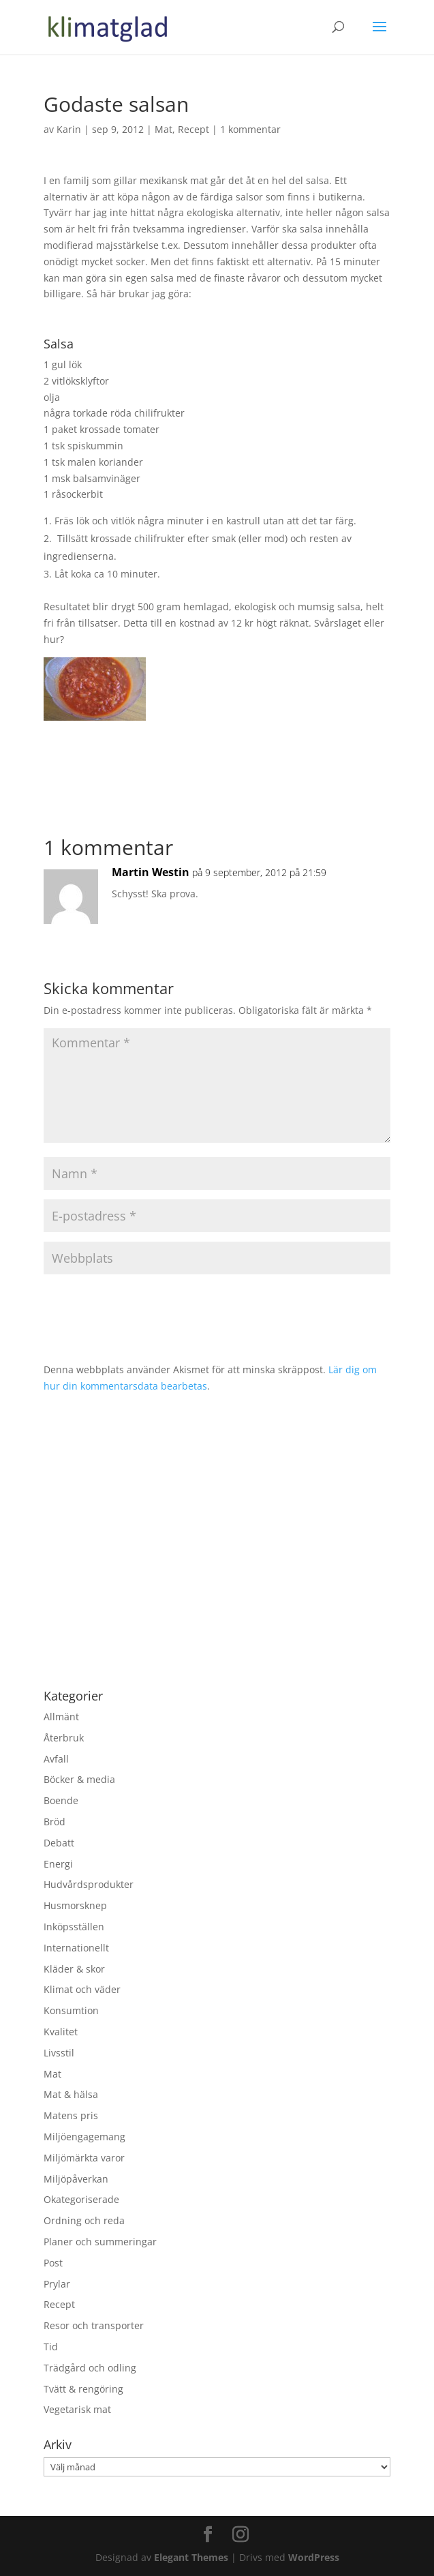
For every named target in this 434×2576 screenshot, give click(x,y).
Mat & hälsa (71, 2094)
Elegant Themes (191, 2557)
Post (53, 2262)
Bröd (54, 1821)
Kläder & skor (74, 1968)
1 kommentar (250, 129)
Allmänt (61, 1716)
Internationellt (76, 1947)
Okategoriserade (81, 2199)
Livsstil (59, 2052)
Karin (69, 129)
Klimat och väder (82, 1989)
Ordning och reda (84, 2220)
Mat (163, 129)
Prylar (57, 2283)
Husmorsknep (75, 1905)
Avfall (56, 1758)
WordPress (313, 2557)
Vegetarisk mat (77, 2409)
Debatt (59, 1842)
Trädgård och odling (90, 2367)
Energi (58, 1863)
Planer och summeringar (100, 2241)
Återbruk (64, 1737)
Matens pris (71, 2115)
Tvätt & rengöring (83, 2388)
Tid (51, 2346)
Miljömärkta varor (84, 2157)
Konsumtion (71, 2010)
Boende (61, 1800)
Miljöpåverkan (76, 2178)
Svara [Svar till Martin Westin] (358, 925)
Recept (193, 129)
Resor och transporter (94, 2325)
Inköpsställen (74, 1926)
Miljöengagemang (84, 2136)
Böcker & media (79, 1779)
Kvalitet (61, 2031)
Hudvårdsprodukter (89, 1884)
